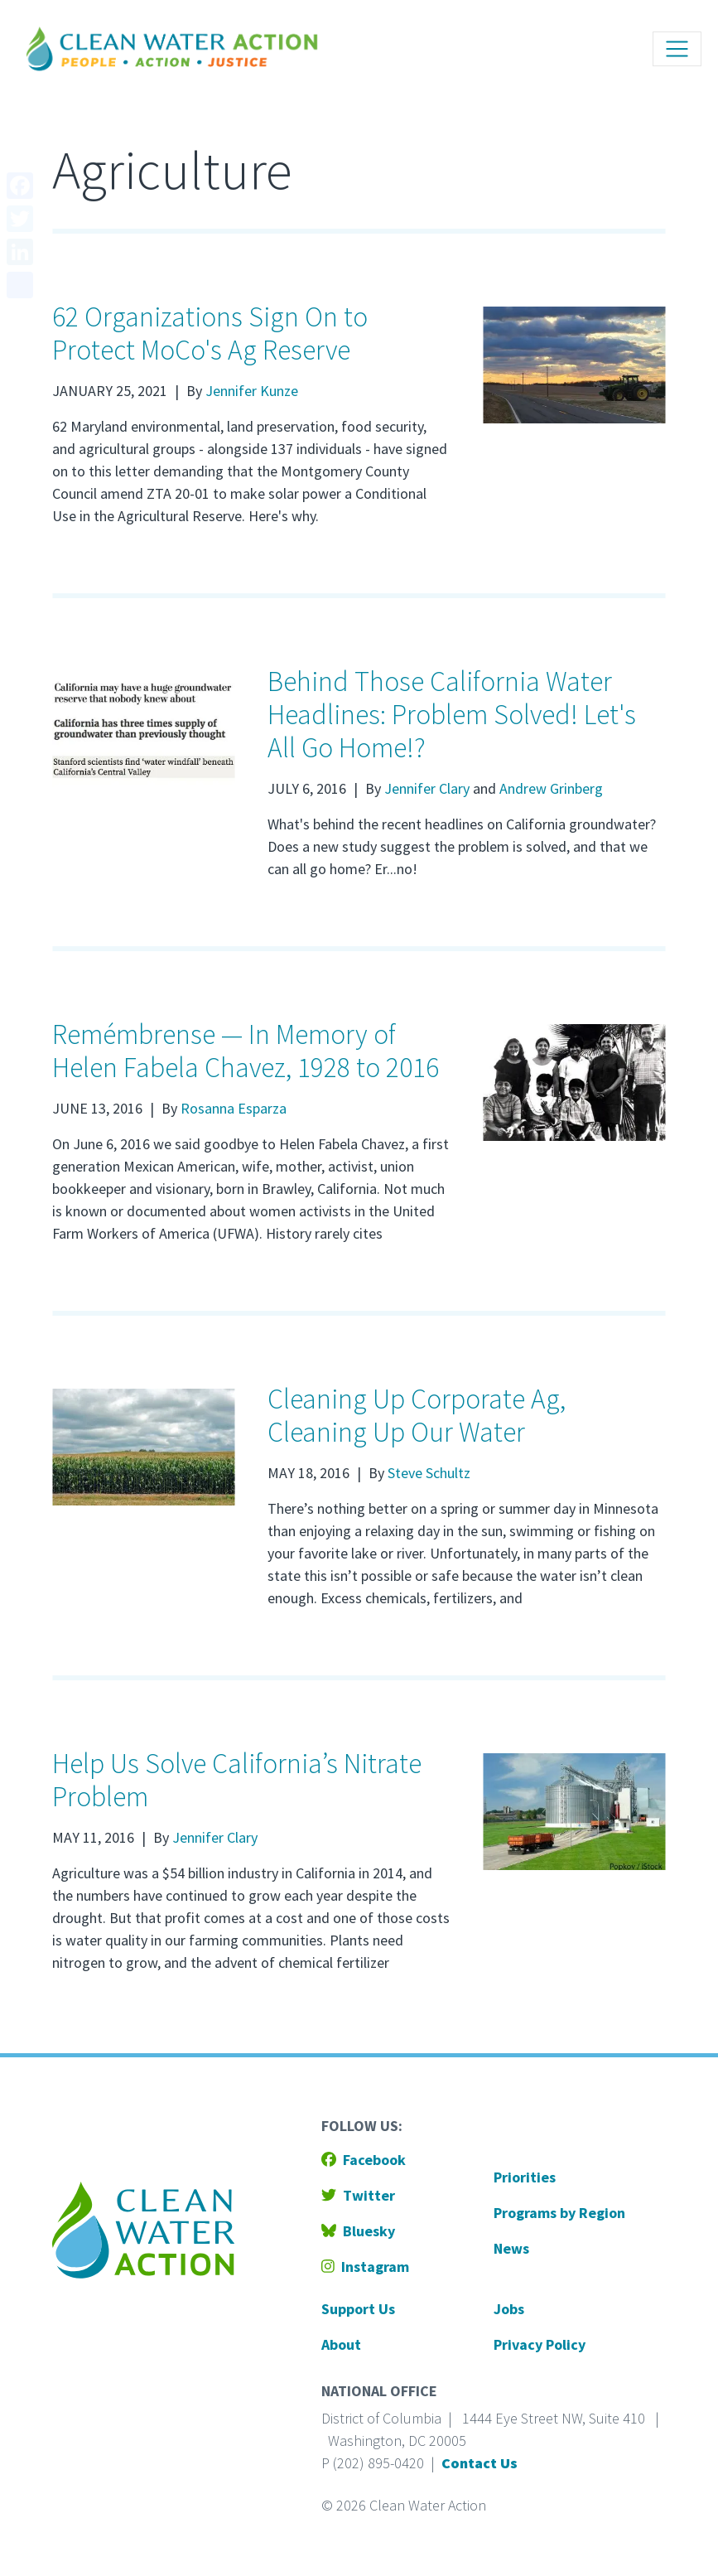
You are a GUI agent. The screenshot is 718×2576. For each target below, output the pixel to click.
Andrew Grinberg (551, 788)
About (341, 2344)
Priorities (525, 2177)
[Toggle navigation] (677, 49)
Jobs (509, 2308)
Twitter (358, 2195)
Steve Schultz (429, 1472)
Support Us (358, 2308)
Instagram (365, 2266)
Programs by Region (559, 2212)
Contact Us (479, 2462)
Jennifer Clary (427, 788)
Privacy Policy (539, 2344)
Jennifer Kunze (251, 390)
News (511, 2248)
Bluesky (358, 2230)
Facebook (363, 2159)
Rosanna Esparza (234, 1108)
